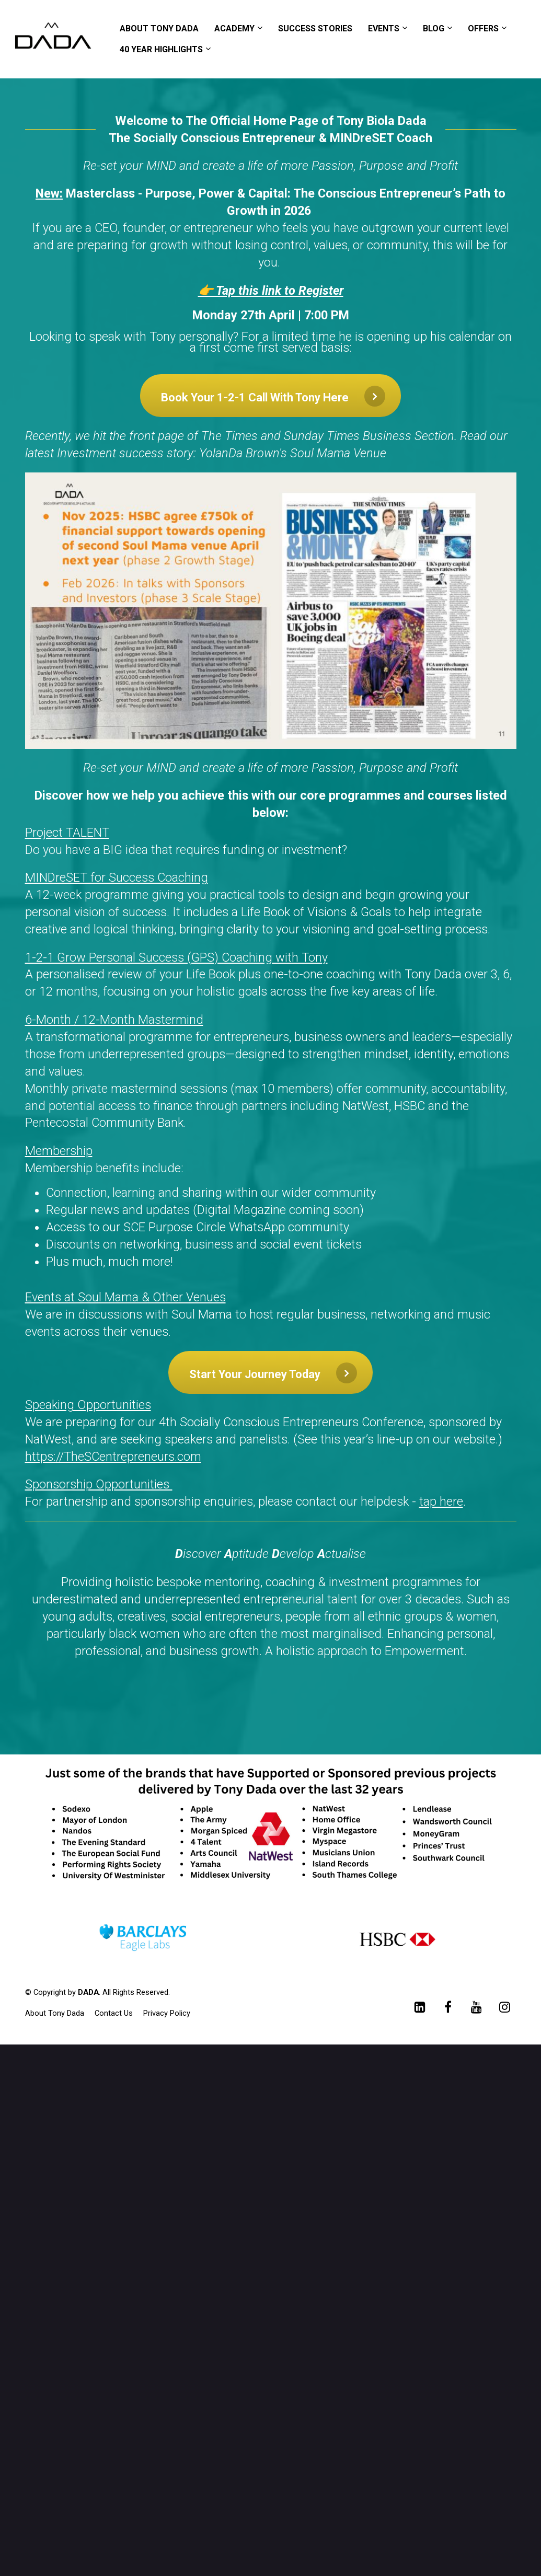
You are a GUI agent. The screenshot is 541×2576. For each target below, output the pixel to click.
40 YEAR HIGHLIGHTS (161, 49)
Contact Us (114, 2013)
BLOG (433, 28)
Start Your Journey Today (273, 1372)
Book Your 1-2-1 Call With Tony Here (273, 396)
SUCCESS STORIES (315, 28)
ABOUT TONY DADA (159, 28)
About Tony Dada (54, 2013)
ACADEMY (234, 28)
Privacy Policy (166, 2013)
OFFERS (483, 28)
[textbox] (270, 1082)
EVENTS (383, 28)
